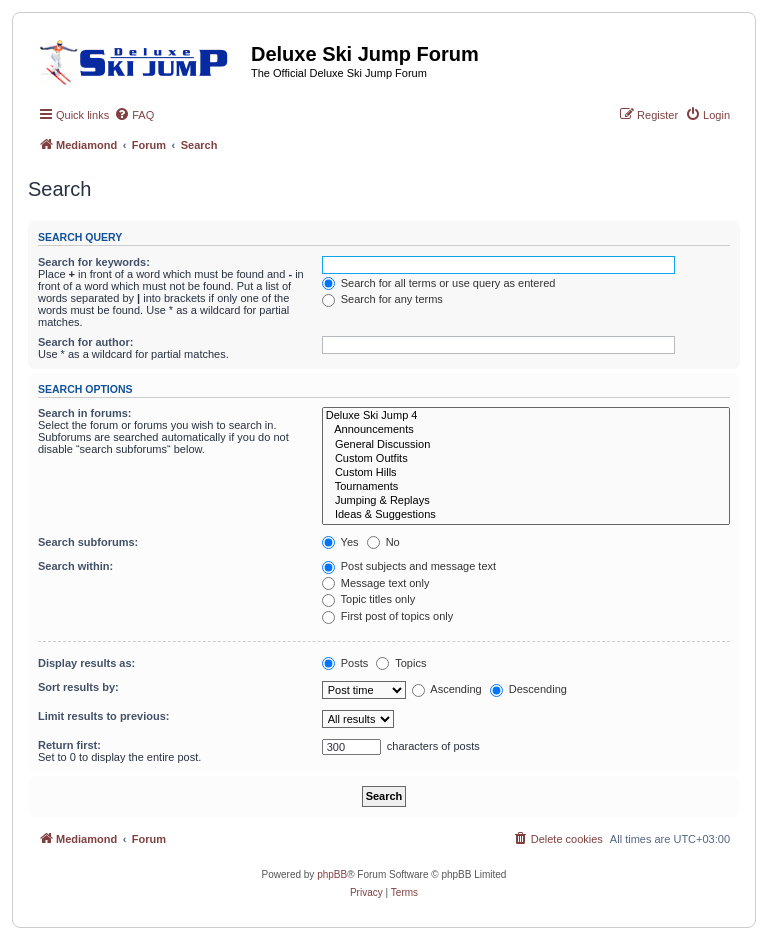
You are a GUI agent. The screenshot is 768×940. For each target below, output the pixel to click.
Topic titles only (368, 599)
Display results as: (86, 663)
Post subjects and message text (409, 566)
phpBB (332, 874)
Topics (401, 663)
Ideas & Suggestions (526, 515)
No (383, 542)
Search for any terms (382, 299)
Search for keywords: (94, 262)
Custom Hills (526, 473)
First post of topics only (388, 616)
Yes (340, 542)
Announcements (526, 430)
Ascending (447, 689)
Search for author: (85, 342)
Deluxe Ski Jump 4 (526, 416)
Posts (345, 663)
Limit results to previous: (103, 716)
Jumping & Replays (526, 501)
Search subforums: (88, 542)
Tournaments (526, 487)
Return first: (69, 745)
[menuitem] (134, 115)
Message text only (376, 583)
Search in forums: (85, 413)
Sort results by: (78, 687)
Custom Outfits (526, 459)
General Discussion (526, 445)
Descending (528, 689)
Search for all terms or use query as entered (439, 283)
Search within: (75, 566)
